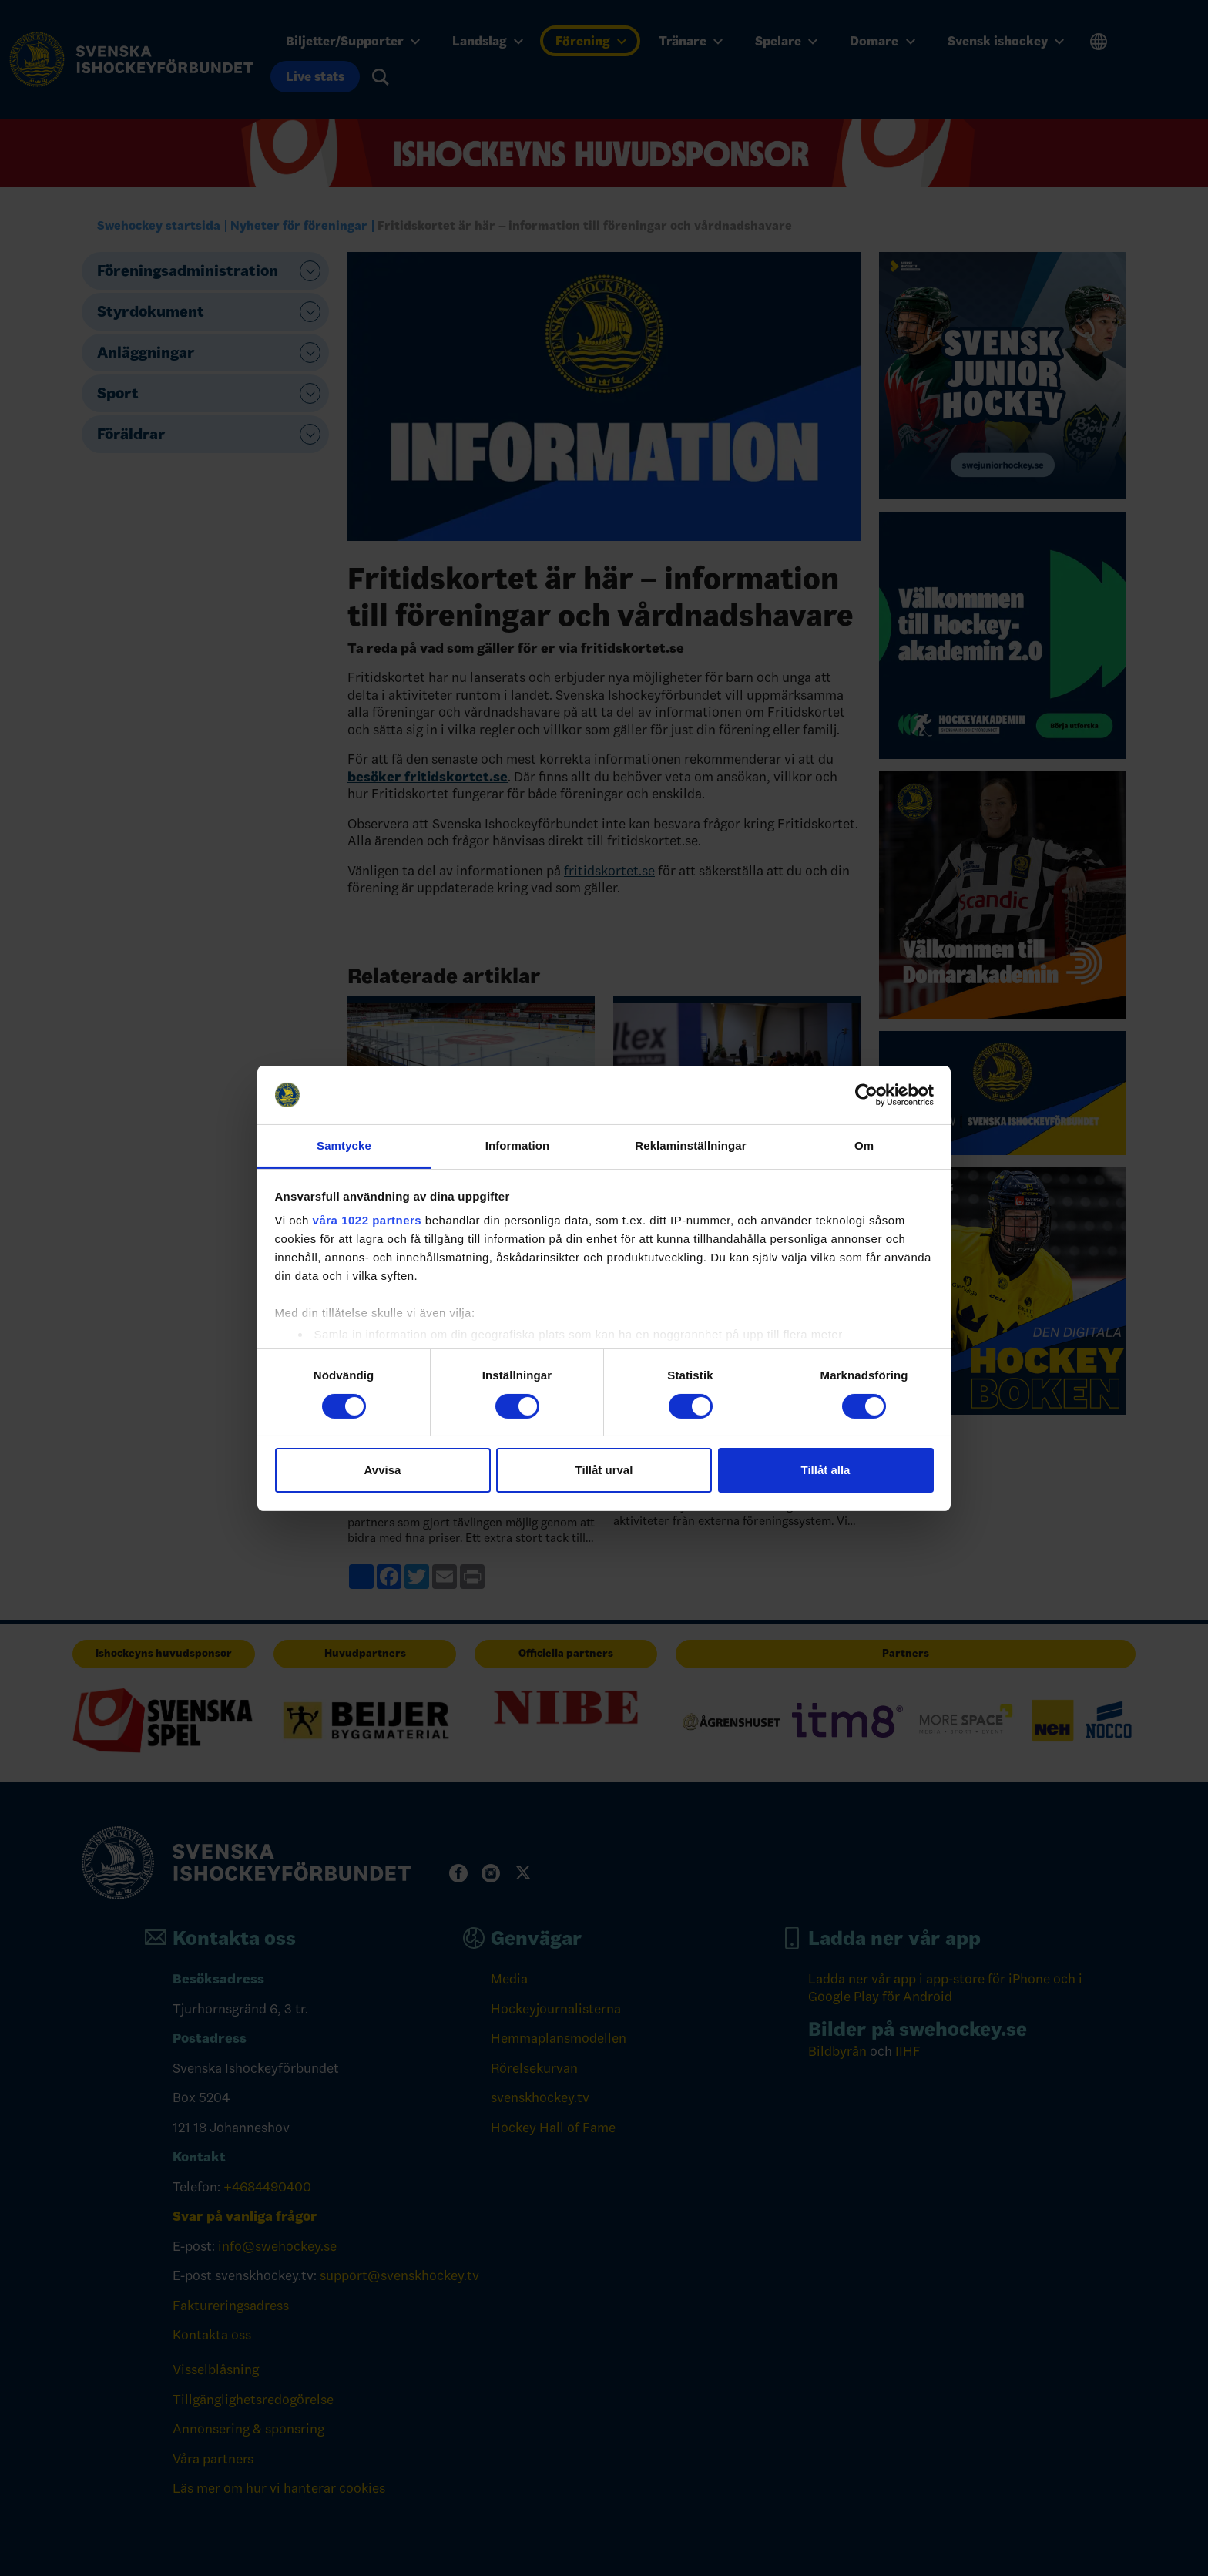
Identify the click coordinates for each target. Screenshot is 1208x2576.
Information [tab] (517, 1145)
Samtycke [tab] (344, 1145)
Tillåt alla (826, 1469)
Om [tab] (864, 1145)
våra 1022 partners (367, 1220)
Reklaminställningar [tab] (690, 1145)
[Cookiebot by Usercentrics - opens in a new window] (866, 1095)
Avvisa (382, 1469)
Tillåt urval (604, 1469)
